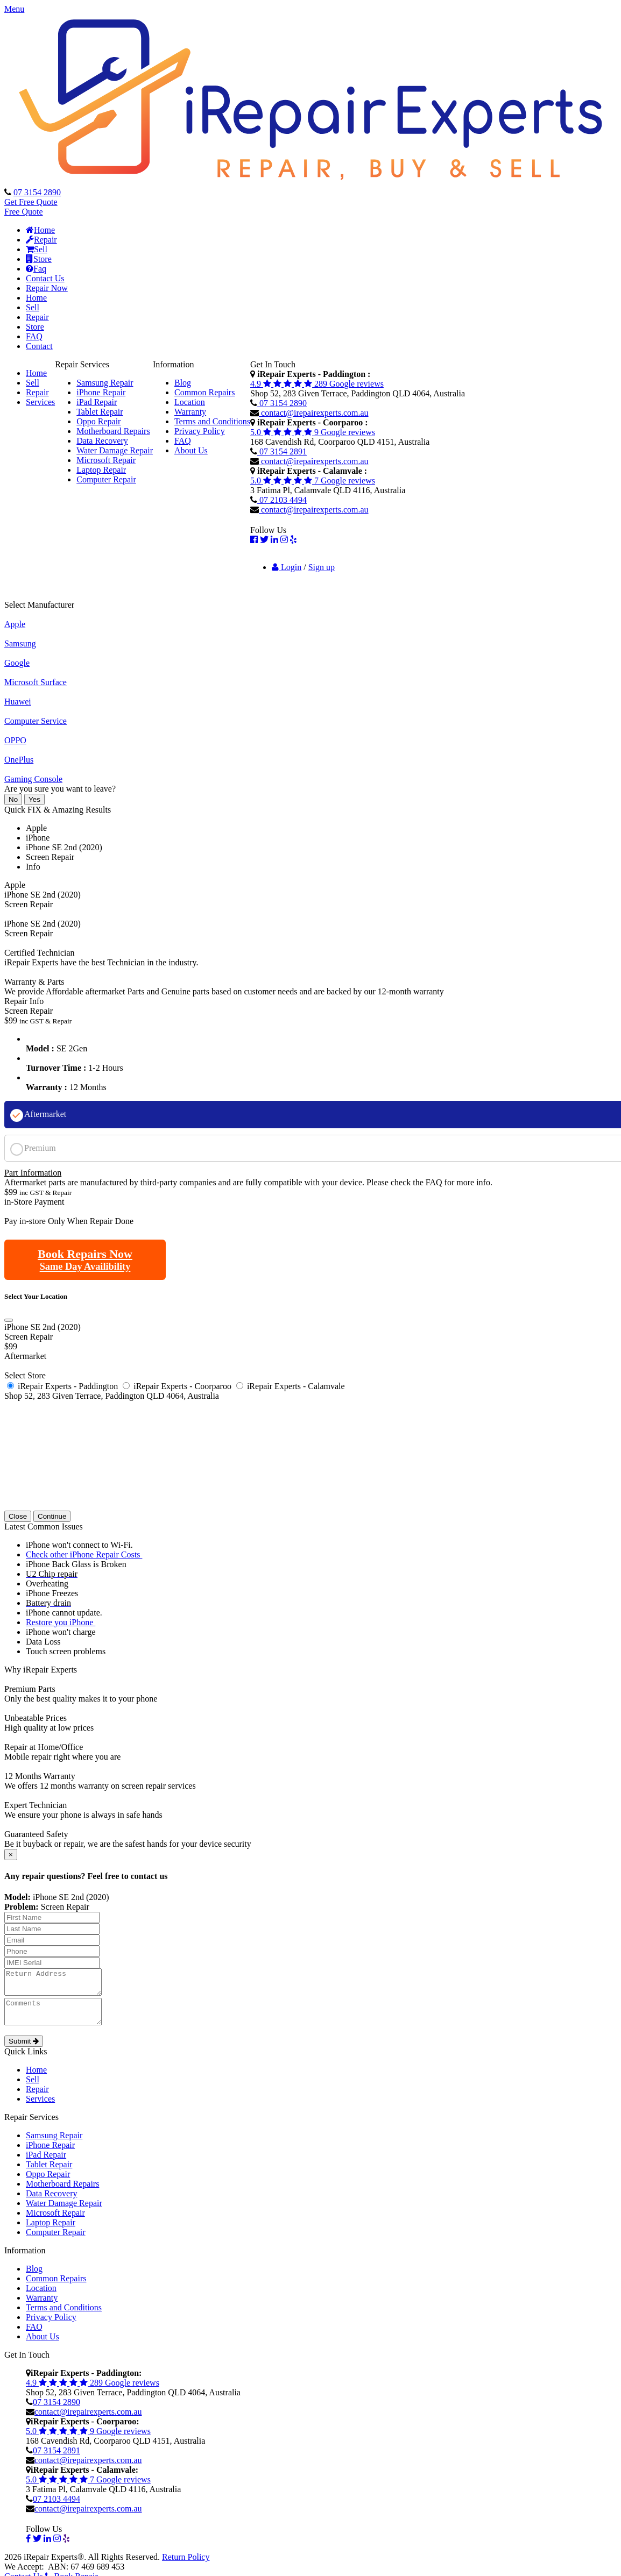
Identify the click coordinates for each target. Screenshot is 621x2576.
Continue (52, 1516)
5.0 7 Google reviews (312, 480)
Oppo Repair (98, 421)
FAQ (34, 336)
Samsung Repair (104, 382)
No (13, 799)
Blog (182, 382)
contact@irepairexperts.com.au (314, 412)
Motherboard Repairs (113, 431)
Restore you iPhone (60, 1622)
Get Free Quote (31, 202)
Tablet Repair (99, 411)
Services (40, 402)
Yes (34, 799)
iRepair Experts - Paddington (68, 1386)
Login (286, 567)
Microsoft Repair (106, 460)
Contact (39, 346)
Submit (24, 2051)
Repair (41, 239)
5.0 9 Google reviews (312, 432)
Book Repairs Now (85, 1259)
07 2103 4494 (282, 499)
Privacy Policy (199, 431)
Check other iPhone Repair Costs (84, 1554)
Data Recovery (102, 440)
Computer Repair (106, 479)
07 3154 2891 (282, 451)
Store (39, 259)
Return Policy (185, 2566)
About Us (191, 450)
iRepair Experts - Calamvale (296, 1386)
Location (189, 402)
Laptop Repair (101, 469)
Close (18, 1516)
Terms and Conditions (212, 421)
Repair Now (47, 288)
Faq (36, 268)
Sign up (321, 567)
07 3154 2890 (37, 192)
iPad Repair (96, 402)
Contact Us (45, 278)
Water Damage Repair (114, 450)
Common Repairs (204, 392)
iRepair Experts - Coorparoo (182, 1386)
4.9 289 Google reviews (317, 383)
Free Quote (23, 211)
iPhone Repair (100, 392)
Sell (36, 249)
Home (40, 229)
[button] (310, 9)
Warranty (190, 411)
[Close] (8, 1320)
